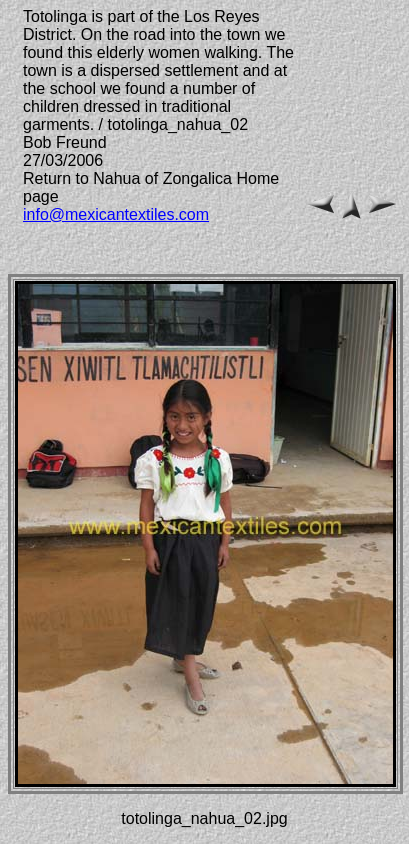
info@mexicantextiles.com (116, 214)
